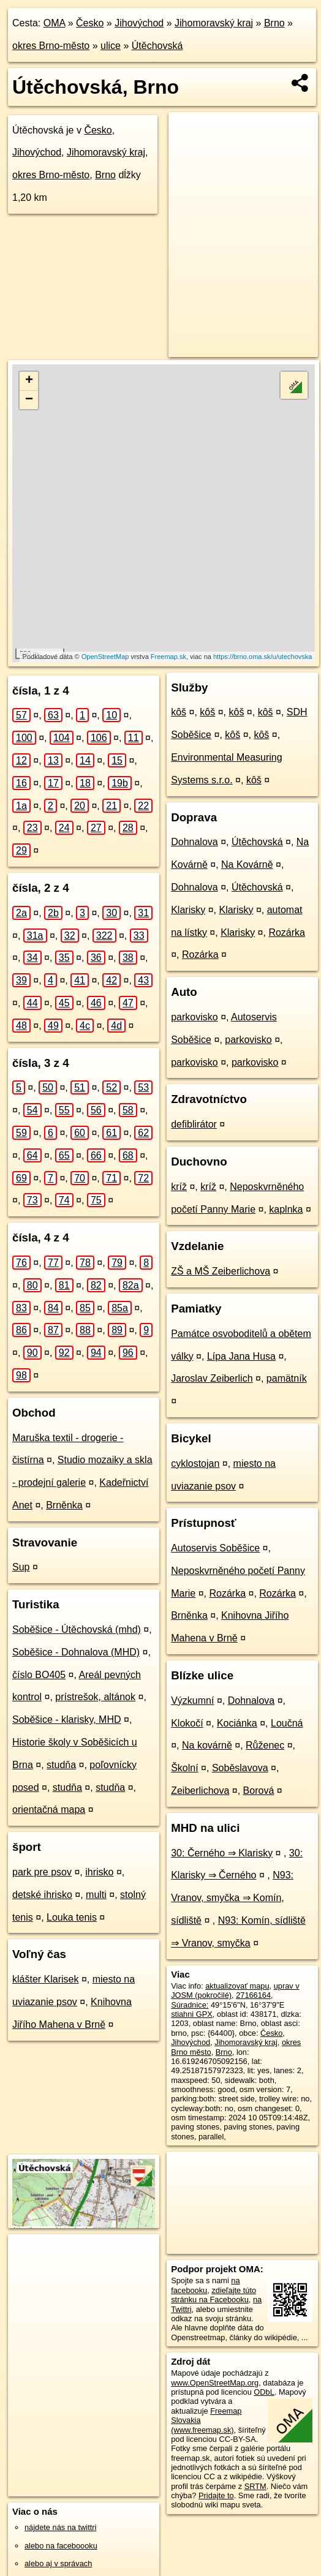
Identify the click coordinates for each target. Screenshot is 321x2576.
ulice (110, 45)
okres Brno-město (50, 45)
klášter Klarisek (45, 1979)
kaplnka (286, 1209)
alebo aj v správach (58, 2563)
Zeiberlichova (200, 1790)
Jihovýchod (139, 23)
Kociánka (237, 1723)
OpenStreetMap (105, 656)
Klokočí (187, 1723)
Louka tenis (72, 1917)
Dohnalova (194, 842)
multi (96, 1894)
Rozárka (286, 932)
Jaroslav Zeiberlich (211, 1378)
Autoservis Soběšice (215, 1548)
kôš (178, 712)
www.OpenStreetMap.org (215, 2382)
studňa (61, 1765)
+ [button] (29, 381)
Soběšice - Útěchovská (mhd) (76, 1629)
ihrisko (99, 1872)
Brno (274, 23)
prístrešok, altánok (95, 1697)
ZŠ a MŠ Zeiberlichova (220, 1271)
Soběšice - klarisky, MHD (66, 1719)
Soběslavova (240, 1768)
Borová (258, 1790)
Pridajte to (216, 2495)
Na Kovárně (247, 864)
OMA (54, 23)
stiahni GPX (192, 2014)
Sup (20, 1567)
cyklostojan (195, 1463)
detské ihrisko (42, 1894)
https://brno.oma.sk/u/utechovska (262, 656)
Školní (184, 1768)
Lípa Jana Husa (241, 1356)
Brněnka (64, 1505)
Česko (90, 23)
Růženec (265, 1745)
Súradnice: (189, 2004)
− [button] (29, 400)
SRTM (255, 2486)
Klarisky (188, 910)
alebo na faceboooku (61, 2545)
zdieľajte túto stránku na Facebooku (213, 2295)
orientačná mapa (48, 1809)
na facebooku (205, 2285)
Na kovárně (207, 1745)
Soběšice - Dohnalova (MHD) (76, 1652)
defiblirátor (194, 1124)
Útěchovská (157, 45)
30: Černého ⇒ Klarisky (222, 1853)
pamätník (286, 1378)
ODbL (264, 2392)
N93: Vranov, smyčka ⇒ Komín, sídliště (232, 1898)
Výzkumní (192, 1700)
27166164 (253, 1995)
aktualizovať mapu (237, 1985)
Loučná (287, 1723)
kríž (179, 1186)
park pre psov (42, 1872)
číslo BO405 (39, 1675)
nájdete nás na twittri (60, 2527)
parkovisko (194, 1017)
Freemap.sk (168, 656)
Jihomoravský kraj (214, 23)
